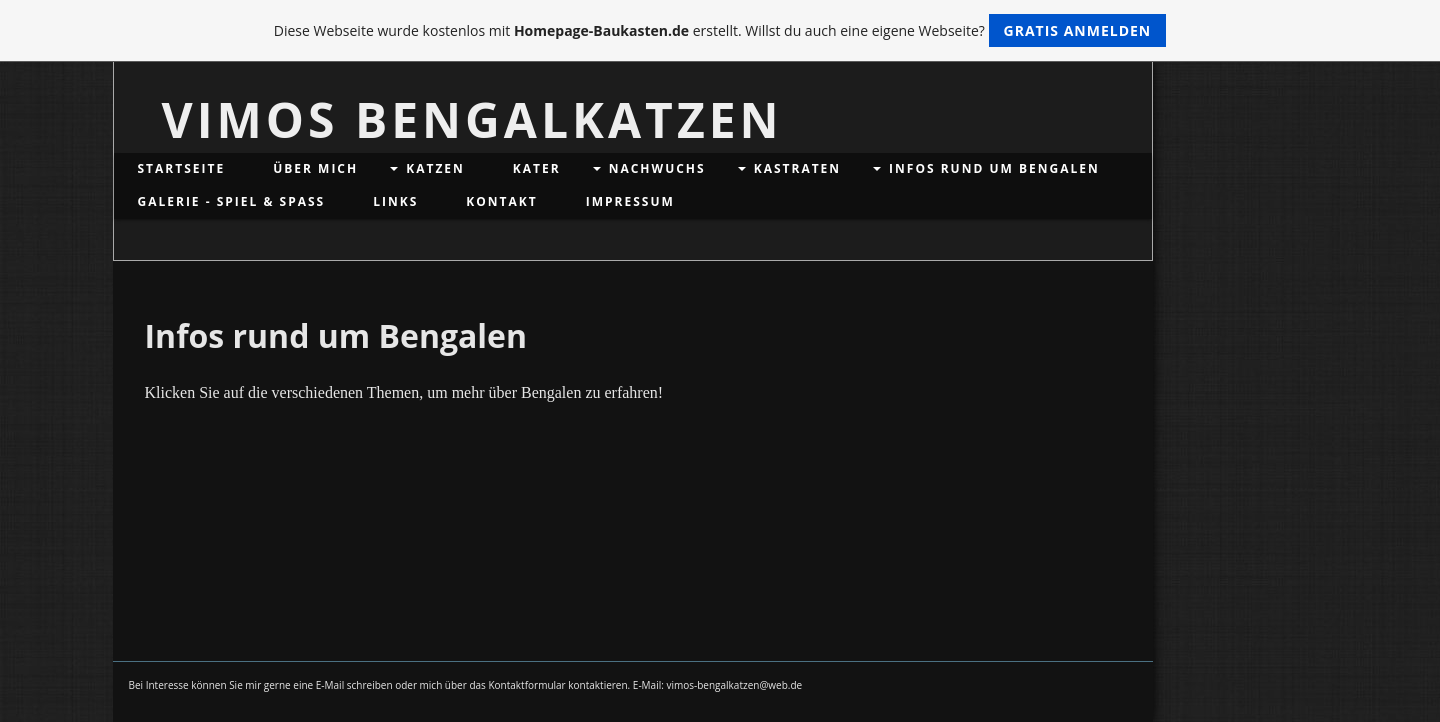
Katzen (435, 168)
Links (395, 201)
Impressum (630, 201)
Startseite (182, 168)
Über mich (315, 168)
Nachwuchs (657, 168)
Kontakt (501, 201)
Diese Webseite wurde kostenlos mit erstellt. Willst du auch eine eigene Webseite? (720, 30)
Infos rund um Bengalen (994, 168)
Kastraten (797, 168)
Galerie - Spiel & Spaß (232, 201)
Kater (537, 168)
